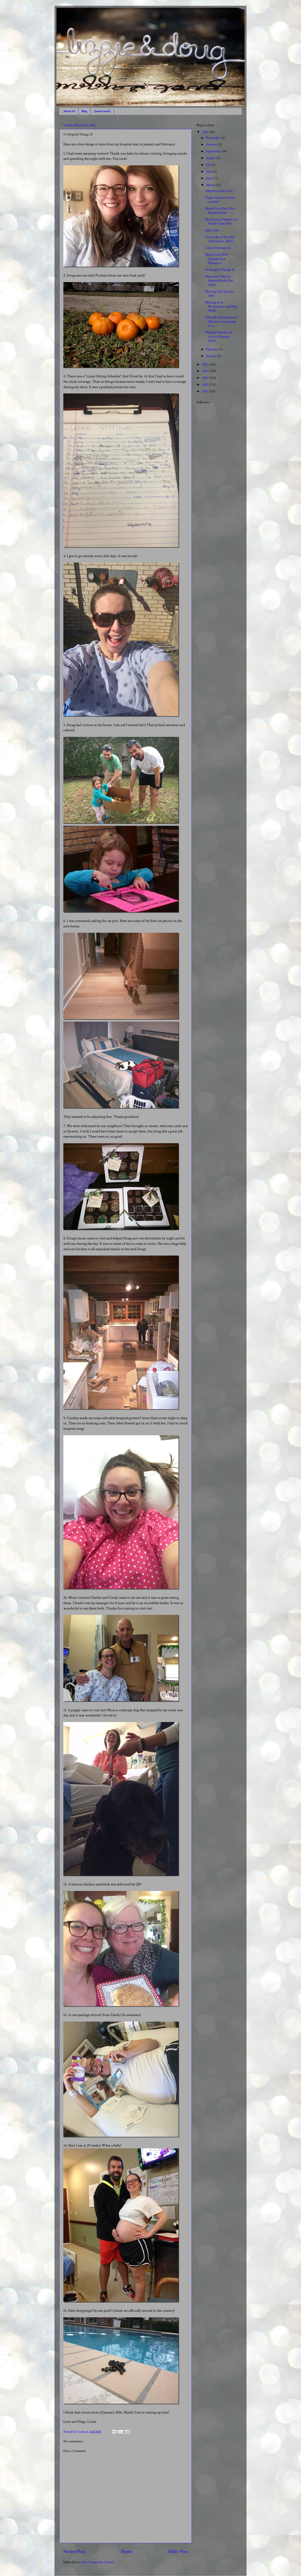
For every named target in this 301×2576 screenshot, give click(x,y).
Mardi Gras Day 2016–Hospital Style (220, 210)
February (212, 349)
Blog (84, 111)
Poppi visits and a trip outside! (220, 199)
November (214, 138)
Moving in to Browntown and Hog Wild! (221, 306)
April (210, 178)
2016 (205, 132)
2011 (205, 391)
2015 (205, 364)
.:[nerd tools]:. (102, 111)
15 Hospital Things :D (220, 270)
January (211, 356)
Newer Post (74, 2551)
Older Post (178, 2551)
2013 (205, 378)
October (212, 144)
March (211, 185)
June (209, 171)
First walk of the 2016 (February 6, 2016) (220, 239)
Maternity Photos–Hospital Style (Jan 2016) (219, 280)
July (209, 164)
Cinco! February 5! (218, 248)
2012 (205, 384)
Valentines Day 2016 (219, 191)
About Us (69, 111)
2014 (205, 371)
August (211, 158)
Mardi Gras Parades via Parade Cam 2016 (221, 221)
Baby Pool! (212, 230)
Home (126, 2551)
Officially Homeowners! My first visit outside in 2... (221, 321)
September (214, 151)
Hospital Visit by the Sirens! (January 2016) (218, 336)
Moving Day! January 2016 (219, 293)
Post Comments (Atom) (98, 2562)
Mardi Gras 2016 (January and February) (216, 258)
